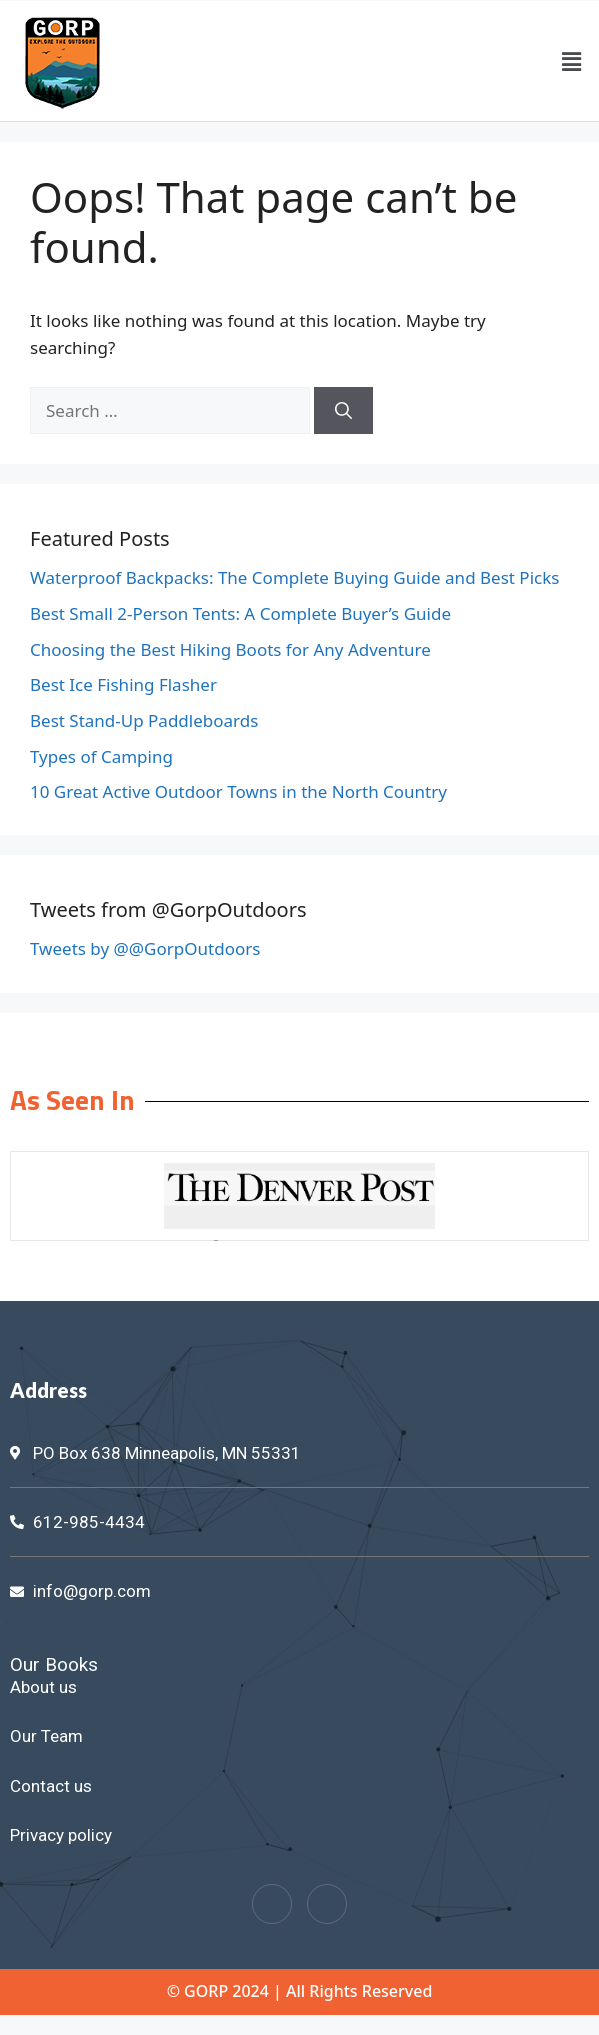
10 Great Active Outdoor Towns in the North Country (238, 791)
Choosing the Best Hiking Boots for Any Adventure (230, 649)
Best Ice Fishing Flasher (123, 684)
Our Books (54, 1664)
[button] (572, 61)
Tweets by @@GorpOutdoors (145, 948)
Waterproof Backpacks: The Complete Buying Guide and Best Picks (294, 577)
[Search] (343, 411)
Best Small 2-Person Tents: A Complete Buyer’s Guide (240, 613)
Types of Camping (101, 756)
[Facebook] (272, 1904)
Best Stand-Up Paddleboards (144, 720)
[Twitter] (327, 1904)
